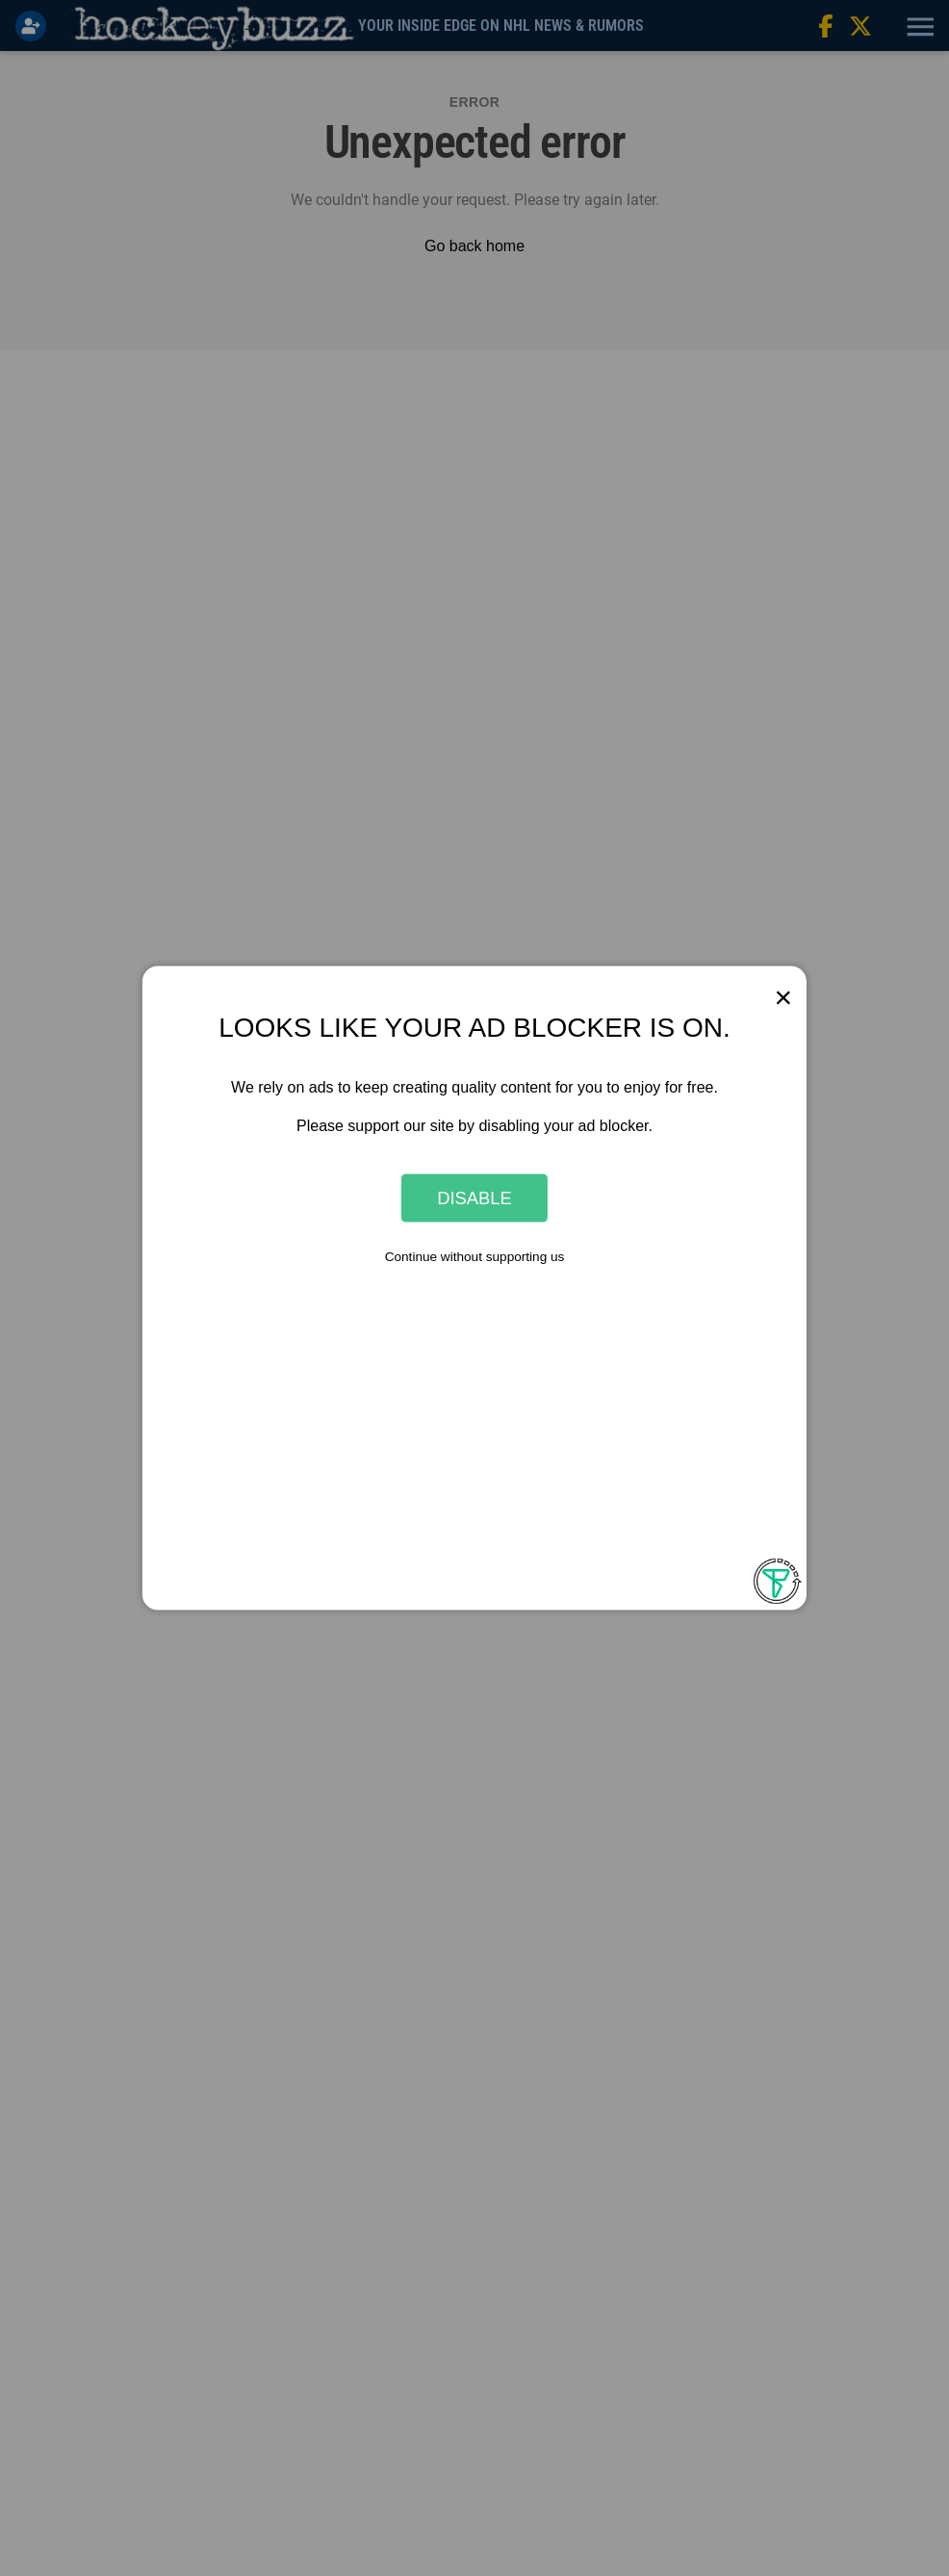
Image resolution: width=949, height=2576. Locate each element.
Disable (474, 1197)
